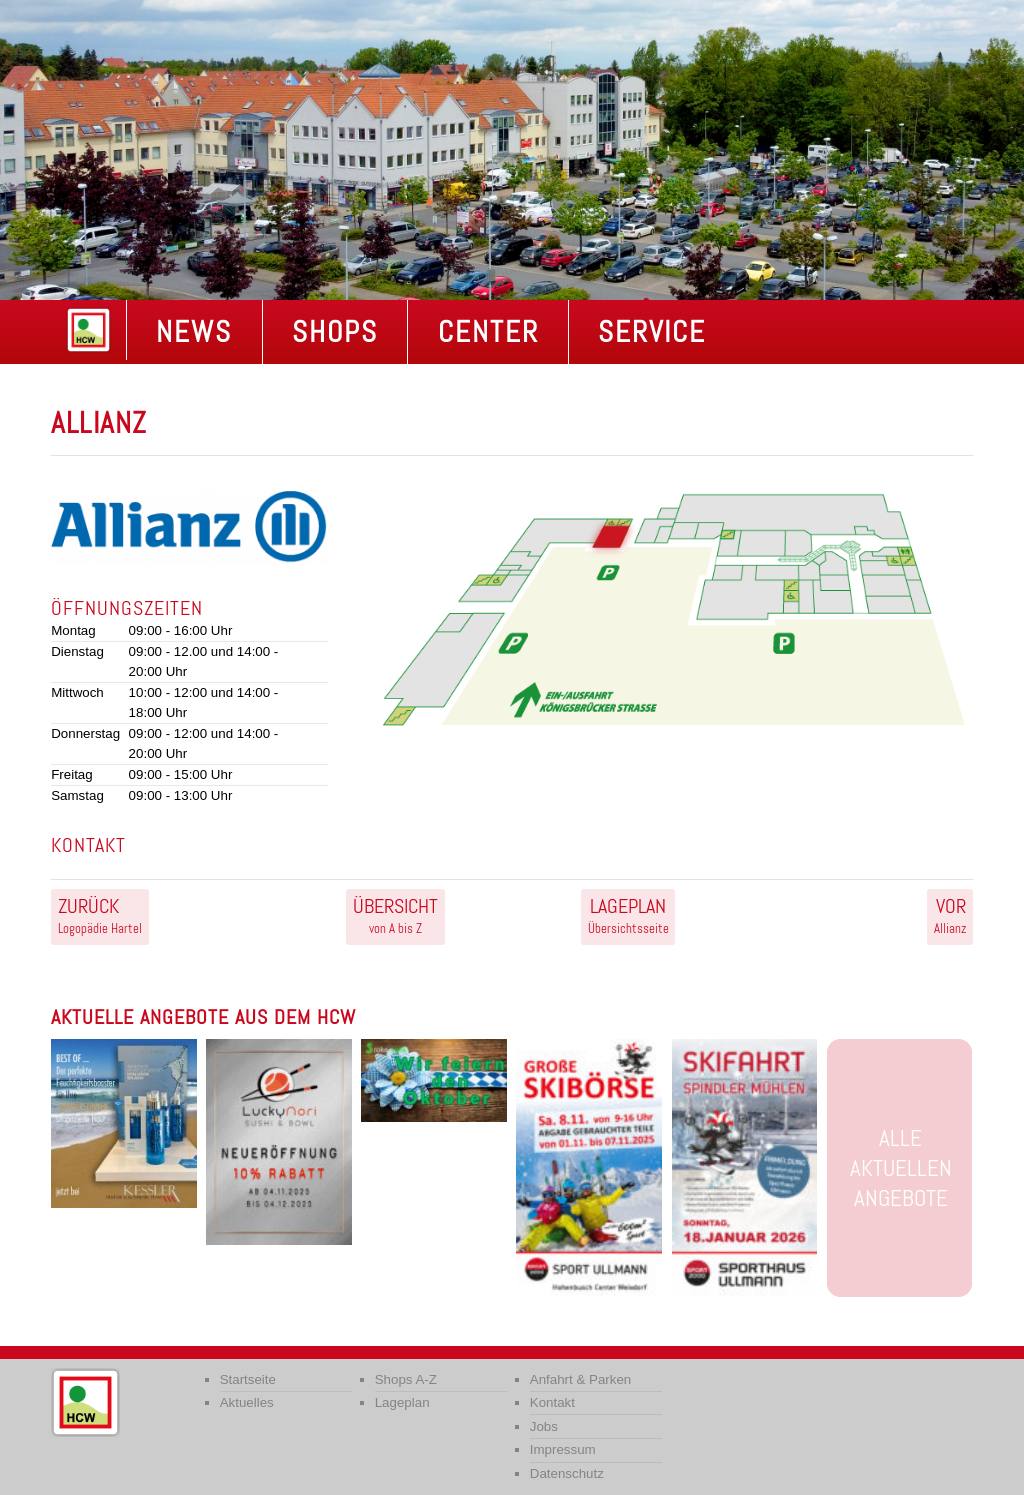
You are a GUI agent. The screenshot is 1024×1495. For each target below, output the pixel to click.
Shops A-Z (406, 1379)
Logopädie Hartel (100, 915)
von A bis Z (395, 915)
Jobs (544, 1426)
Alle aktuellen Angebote (901, 1168)
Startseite (248, 1379)
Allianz (950, 915)
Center (488, 332)
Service (652, 332)
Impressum (563, 1449)
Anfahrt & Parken (581, 1379)
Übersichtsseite (628, 915)
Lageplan (402, 1402)
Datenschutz (567, 1473)
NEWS (194, 332)
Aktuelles (247, 1402)
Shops (335, 332)
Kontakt (552, 1402)
